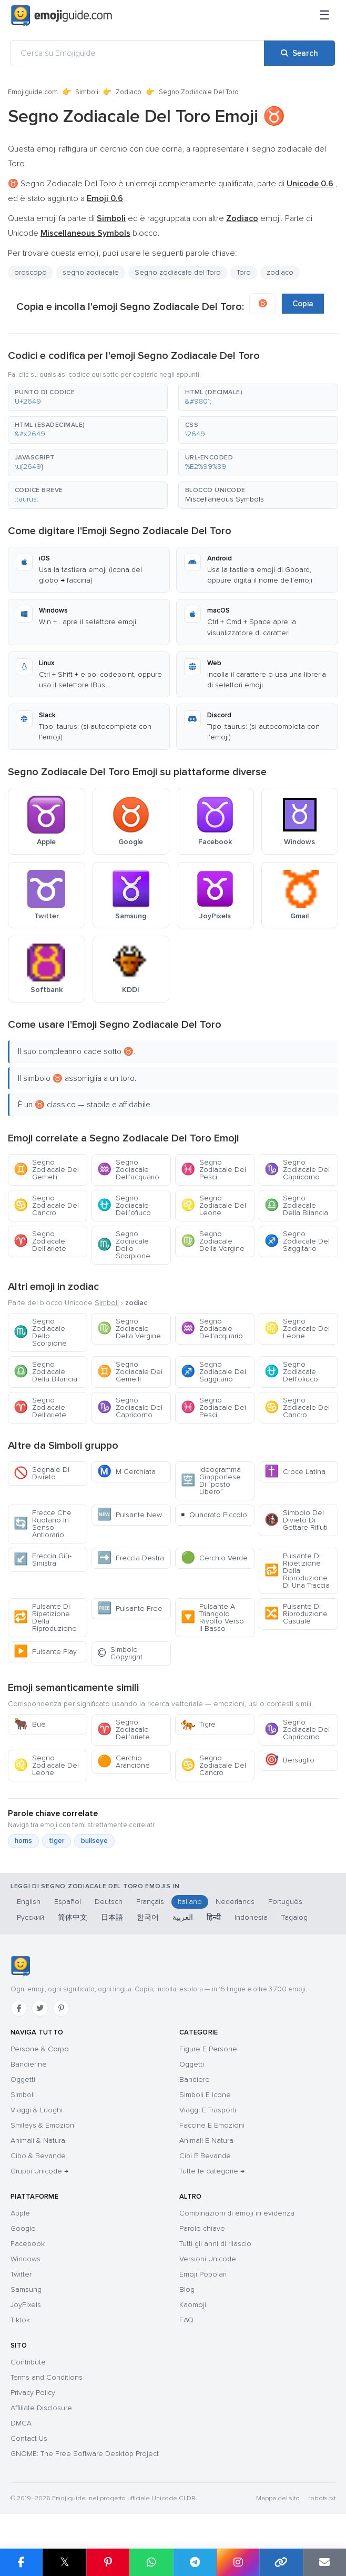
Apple (20, 2213)
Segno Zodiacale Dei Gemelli (46, 1169)
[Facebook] (19, 2008)
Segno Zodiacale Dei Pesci (213, 1169)
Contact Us (29, 2438)
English (28, 1901)
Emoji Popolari (203, 2274)
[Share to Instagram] (237, 2562)
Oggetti (23, 2079)
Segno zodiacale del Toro (178, 272)
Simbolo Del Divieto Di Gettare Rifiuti (296, 1520)
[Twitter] (40, 2008)
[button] (88, 397)
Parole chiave (202, 2228)
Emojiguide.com (33, 92)
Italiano (190, 1901)
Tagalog (294, 1917)
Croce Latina (294, 1472)
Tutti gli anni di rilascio (215, 2243)
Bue (30, 1724)
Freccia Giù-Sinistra (43, 1559)
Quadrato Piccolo (214, 1515)
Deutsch (109, 1901)
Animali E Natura (206, 2140)
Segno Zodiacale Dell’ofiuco (124, 1205)
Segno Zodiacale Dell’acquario (128, 1169)
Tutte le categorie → (212, 2171)
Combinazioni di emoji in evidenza (236, 2213)
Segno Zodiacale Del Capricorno (297, 1169)
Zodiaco (128, 92)
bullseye (94, 1841)
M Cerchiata (126, 1472)
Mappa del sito (278, 2498)
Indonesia (251, 1917)
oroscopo (30, 272)
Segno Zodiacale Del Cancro (46, 1205)
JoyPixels (26, 2304)
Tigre (198, 1724)
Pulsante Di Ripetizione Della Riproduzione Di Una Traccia (297, 1570)
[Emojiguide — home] (62, 15)
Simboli (86, 92)
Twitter (21, 2274)
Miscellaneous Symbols (224, 499)
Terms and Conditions (47, 2377)
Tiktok (20, 2320)
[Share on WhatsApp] (150, 2562)
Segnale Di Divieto (41, 1473)
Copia (302, 303)
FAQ (186, 2320)
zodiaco (280, 272)
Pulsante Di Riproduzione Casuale (296, 1614)
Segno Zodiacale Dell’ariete (40, 1241)
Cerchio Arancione (123, 1761)
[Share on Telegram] (194, 2562)
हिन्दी (214, 1917)
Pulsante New (129, 1515)
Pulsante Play (45, 1652)
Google (23, 2228)
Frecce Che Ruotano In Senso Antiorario (43, 1523)
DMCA (21, 2423)
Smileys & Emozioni (43, 2125)
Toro (244, 272)
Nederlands (235, 1901)
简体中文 (72, 1917)
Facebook (28, 2243)
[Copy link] (280, 2562)
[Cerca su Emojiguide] (137, 53)
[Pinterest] (61, 2008)
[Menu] (324, 15)
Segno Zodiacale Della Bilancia (296, 1205)
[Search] (299, 53)
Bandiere (194, 2079)
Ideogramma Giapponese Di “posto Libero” (211, 1480)
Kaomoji (192, 2304)
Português (285, 1901)
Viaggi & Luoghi (37, 2110)
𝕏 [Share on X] (64, 2562)
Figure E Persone (208, 2048)
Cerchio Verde (214, 1558)
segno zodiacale (91, 272)
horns (23, 1841)
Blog (187, 2289)
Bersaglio (289, 1760)
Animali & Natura (38, 2140)
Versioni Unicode (207, 2258)
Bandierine (29, 2064)
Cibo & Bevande (38, 2155)
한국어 (148, 1917)
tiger (56, 1841)
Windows (25, 2258)
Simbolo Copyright (120, 1653)
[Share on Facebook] (21, 2562)
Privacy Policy (33, 2392)
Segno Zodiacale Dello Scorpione (123, 1244)
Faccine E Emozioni (212, 2125)
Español (67, 1901)
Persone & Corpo (40, 2048)
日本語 (112, 1917)
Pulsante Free (129, 1608)
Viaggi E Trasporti (207, 2110)
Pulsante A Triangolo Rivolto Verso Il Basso (212, 1617)
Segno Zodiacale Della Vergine (213, 1241)
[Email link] (324, 2562)
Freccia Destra (130, 1558)
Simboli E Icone (205, 2094)
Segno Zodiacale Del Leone (213, 1205)
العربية (182, 1917)
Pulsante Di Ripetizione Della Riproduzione (45, 1617)
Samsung (26, 2289)
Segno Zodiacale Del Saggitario (297, 1241)
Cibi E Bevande (205, 2155)
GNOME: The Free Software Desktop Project (85, 2453)
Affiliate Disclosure (41, 2407)
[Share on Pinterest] (107, 2562)
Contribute (28, 2362)
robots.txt (321, 2498)
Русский (30, 1917)
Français (150, 1901)
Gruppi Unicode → (39, 2171)
